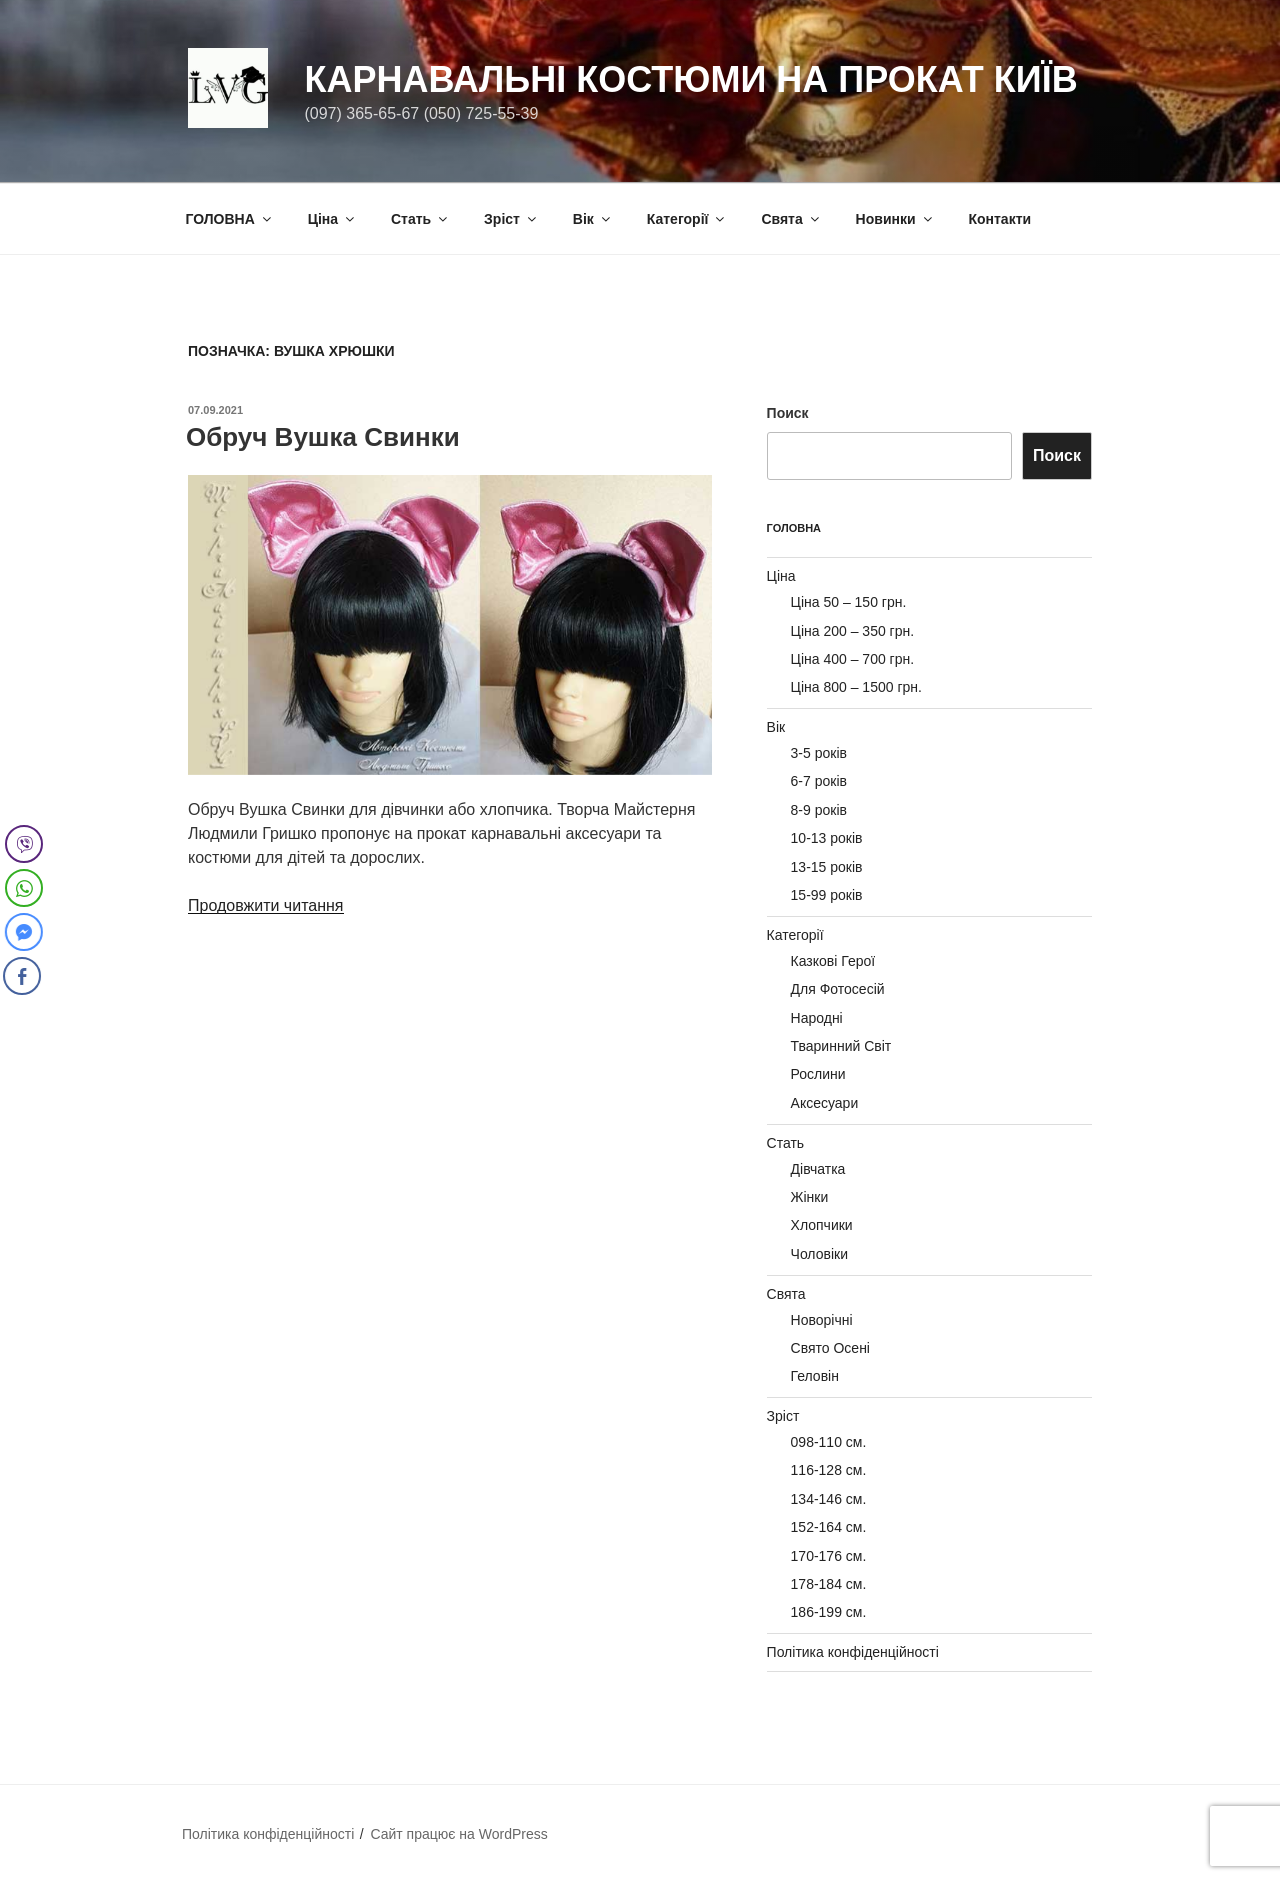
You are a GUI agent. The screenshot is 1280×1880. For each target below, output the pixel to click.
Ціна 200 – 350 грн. (853, 631)
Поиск (788, 413)
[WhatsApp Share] (24, 888)
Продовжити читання (266, 905)
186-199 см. (829, 1612)
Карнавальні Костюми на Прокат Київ (690, 79)
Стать (420, 219)
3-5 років (819, 753)
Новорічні (822, 1320)
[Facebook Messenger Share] (22, 932)
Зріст (511, 219)
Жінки (810, 1197)
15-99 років (827, 895)
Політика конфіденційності (853, 1652)
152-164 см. (829, 1527)
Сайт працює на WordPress (458, 1834)
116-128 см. (829, 1470)
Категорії (687, 219)
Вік (593, 219)
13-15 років (827, 867)
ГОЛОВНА (230, 219)
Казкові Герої (833, 961)
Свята (791, 219)
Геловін (815, 1376)
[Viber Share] (24, 844)
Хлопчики (822, 1225)
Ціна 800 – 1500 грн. (856, 687)
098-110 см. (829, 1442)
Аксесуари (825, 1103)
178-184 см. (829, 1584)
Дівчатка (818, 1169)
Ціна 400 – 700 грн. (853, 659)
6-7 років (819, 781)
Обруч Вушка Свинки (323, 437)
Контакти (999, 219)
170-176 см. (829, 1556)
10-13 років (827, 838)
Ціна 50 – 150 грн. (849, 602)
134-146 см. (829, 1499)
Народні (817, 1018)
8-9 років (819, 810)
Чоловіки (819, 1254)
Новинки (895, 219)
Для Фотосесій (838, 989)
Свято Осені (830, 1348)
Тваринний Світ (841, 1046)
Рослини (818, 1074)
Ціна (332, 219)
